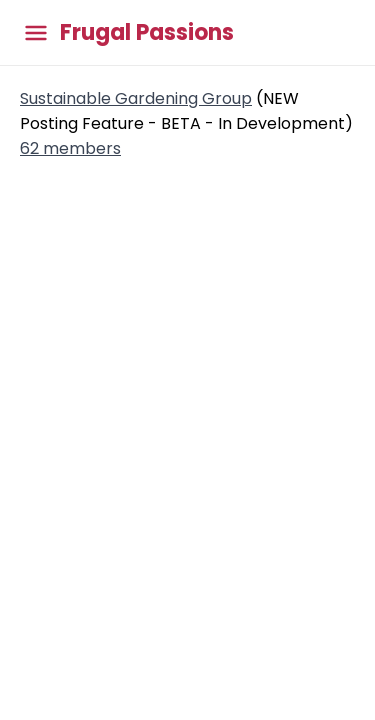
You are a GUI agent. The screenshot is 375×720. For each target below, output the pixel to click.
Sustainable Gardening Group (136, 98)
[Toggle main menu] (36, 32)
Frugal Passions (147, 33)
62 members (70, 148)
